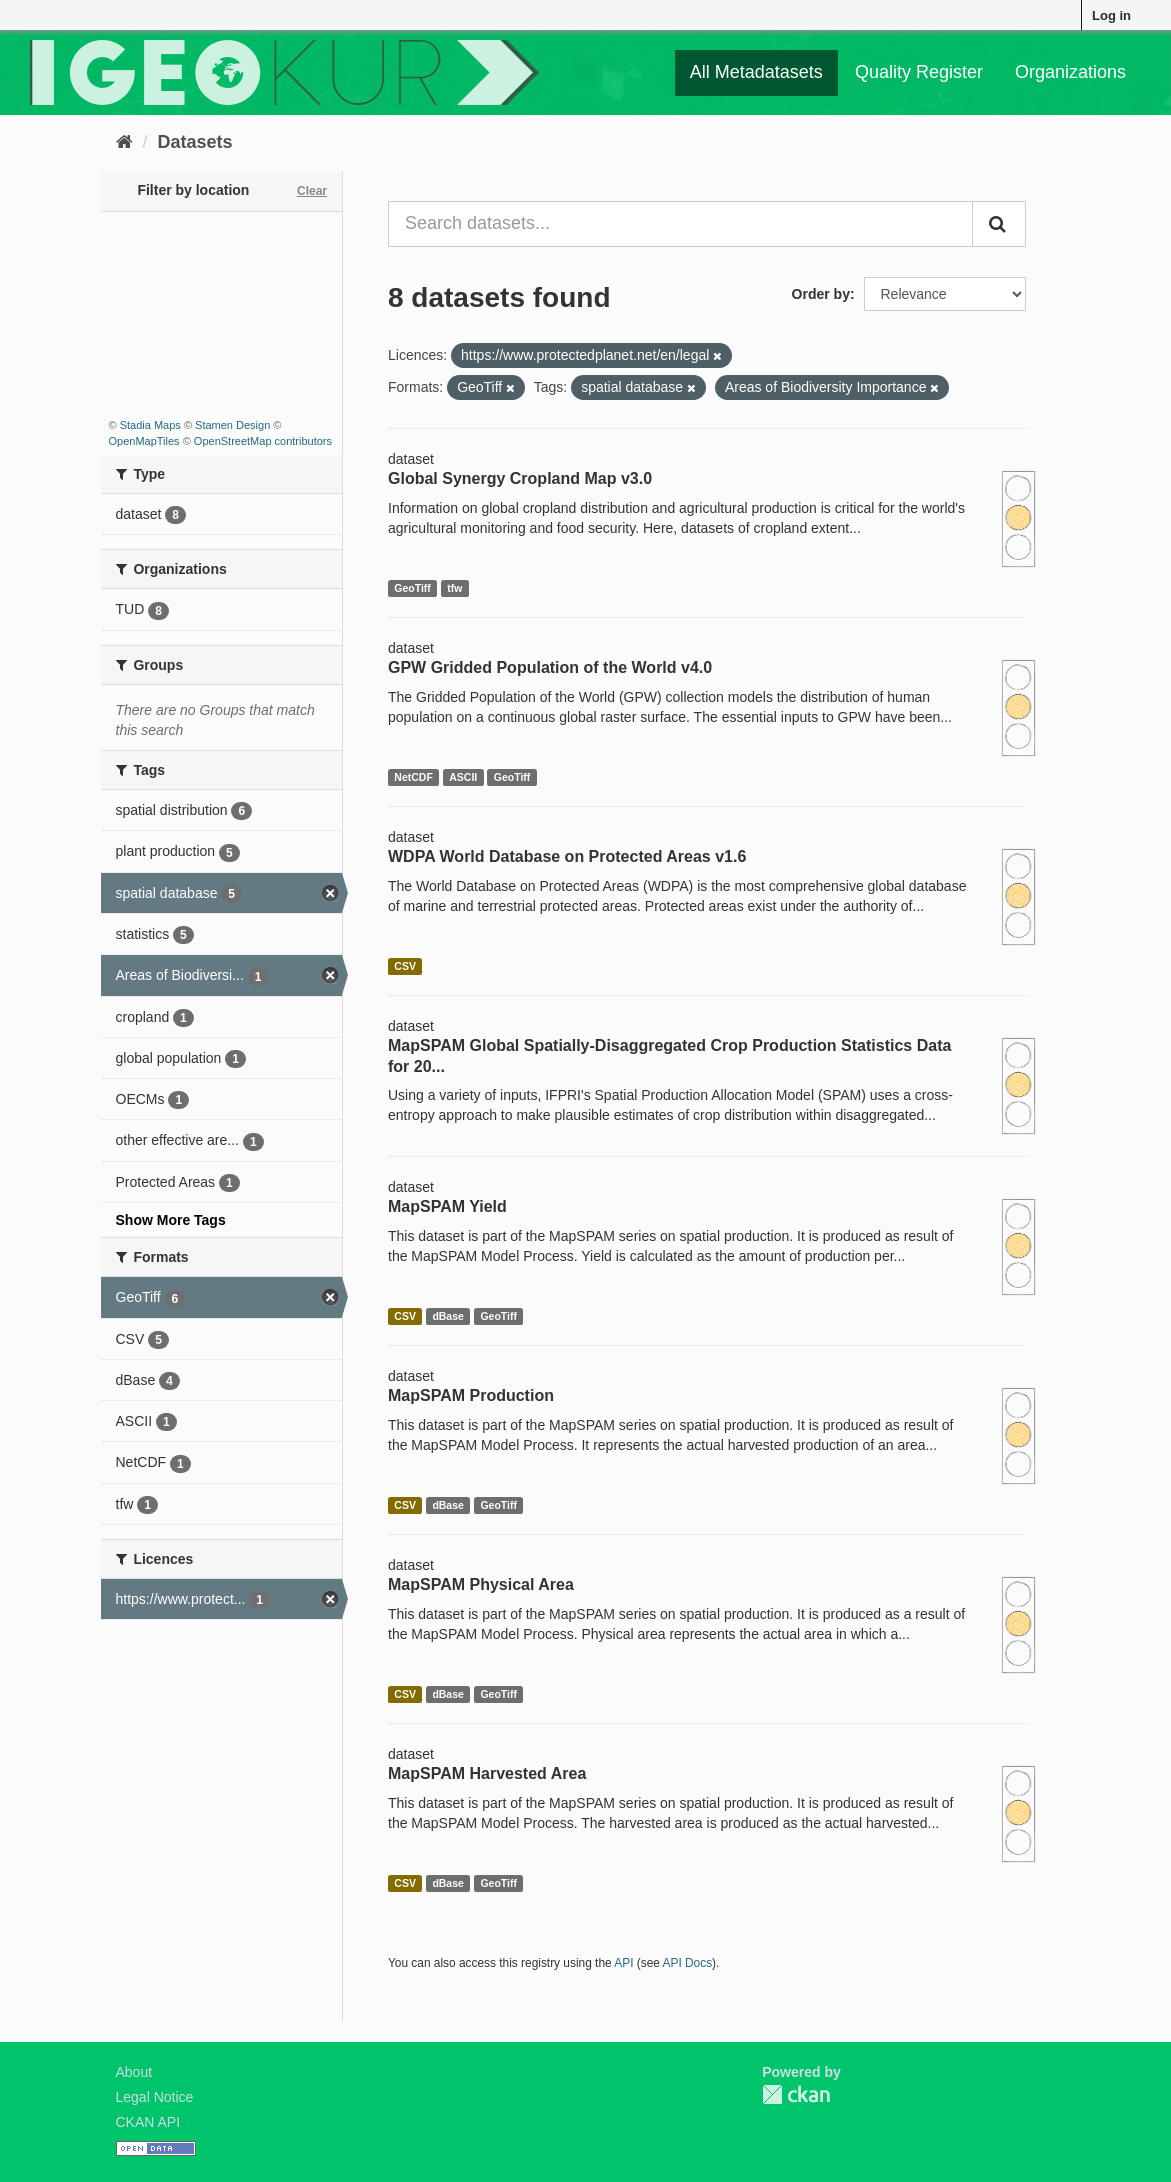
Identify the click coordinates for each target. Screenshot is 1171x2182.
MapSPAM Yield (447, 1206)
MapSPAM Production (471, 1395)
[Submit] (999, 224)
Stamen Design (232, 425)
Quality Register (919, 72)
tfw (454, 588)
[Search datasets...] (680, 224)
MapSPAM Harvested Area (487, 1773)
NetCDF (413, 777)
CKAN (796, 2094)
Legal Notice (155, 2097)
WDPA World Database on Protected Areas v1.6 (567, 856)
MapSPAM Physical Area (481, 1584)
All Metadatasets (756, 72)
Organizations (1070, 72)
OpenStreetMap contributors (263, 441)
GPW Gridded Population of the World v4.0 (550, 667)
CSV (405, 966)
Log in (1111, 15)
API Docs (688, 1963)
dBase (448, 1316)
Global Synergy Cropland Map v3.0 (520, 478)
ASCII (463, 777)
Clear (312, 191)
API (623, 1963)
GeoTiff (412, 588)
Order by (821, 294)
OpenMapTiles (144, 441)
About (134, 2072)
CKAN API (148, 2122)
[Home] (124, 142)
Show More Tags (171, 1220)
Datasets (195, 142)
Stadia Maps (150, 425)
